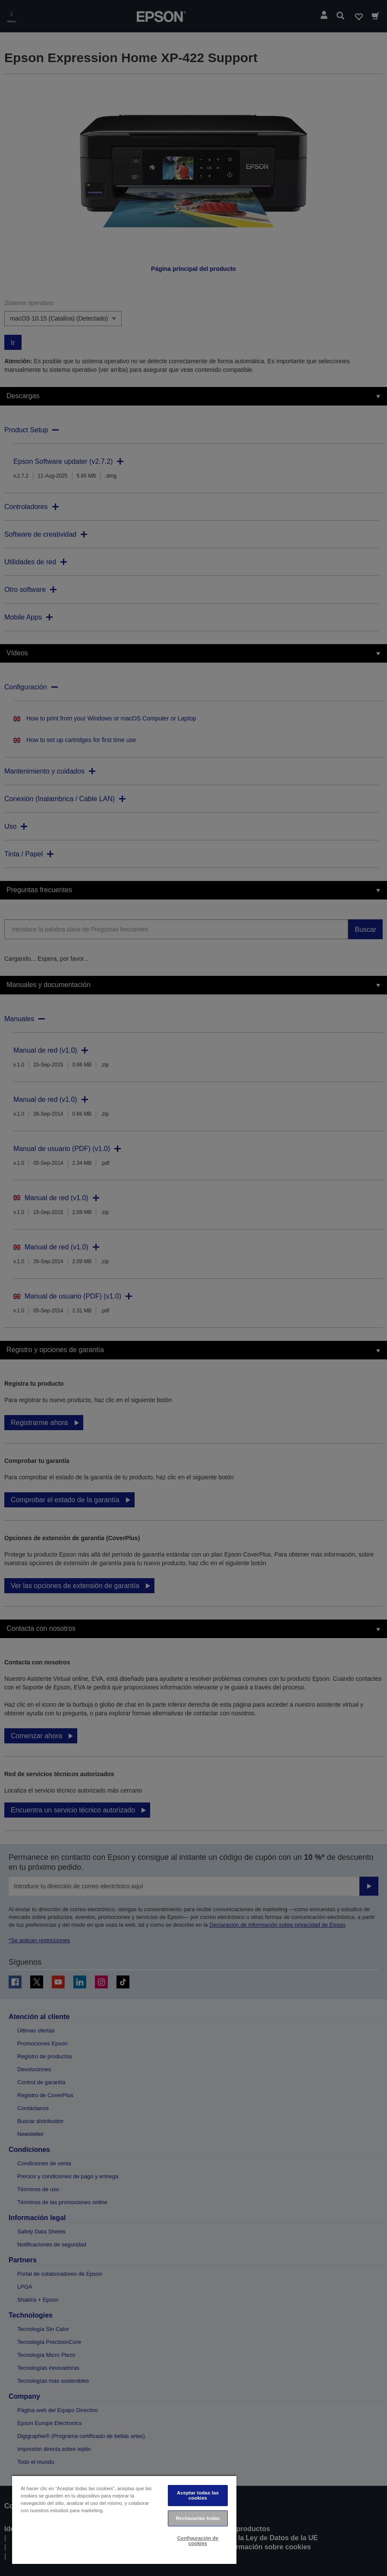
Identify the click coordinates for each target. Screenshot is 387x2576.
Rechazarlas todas (198, 2518)
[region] (124, 2519)
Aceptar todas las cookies (198, 2495)
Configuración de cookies (197, 2540)
